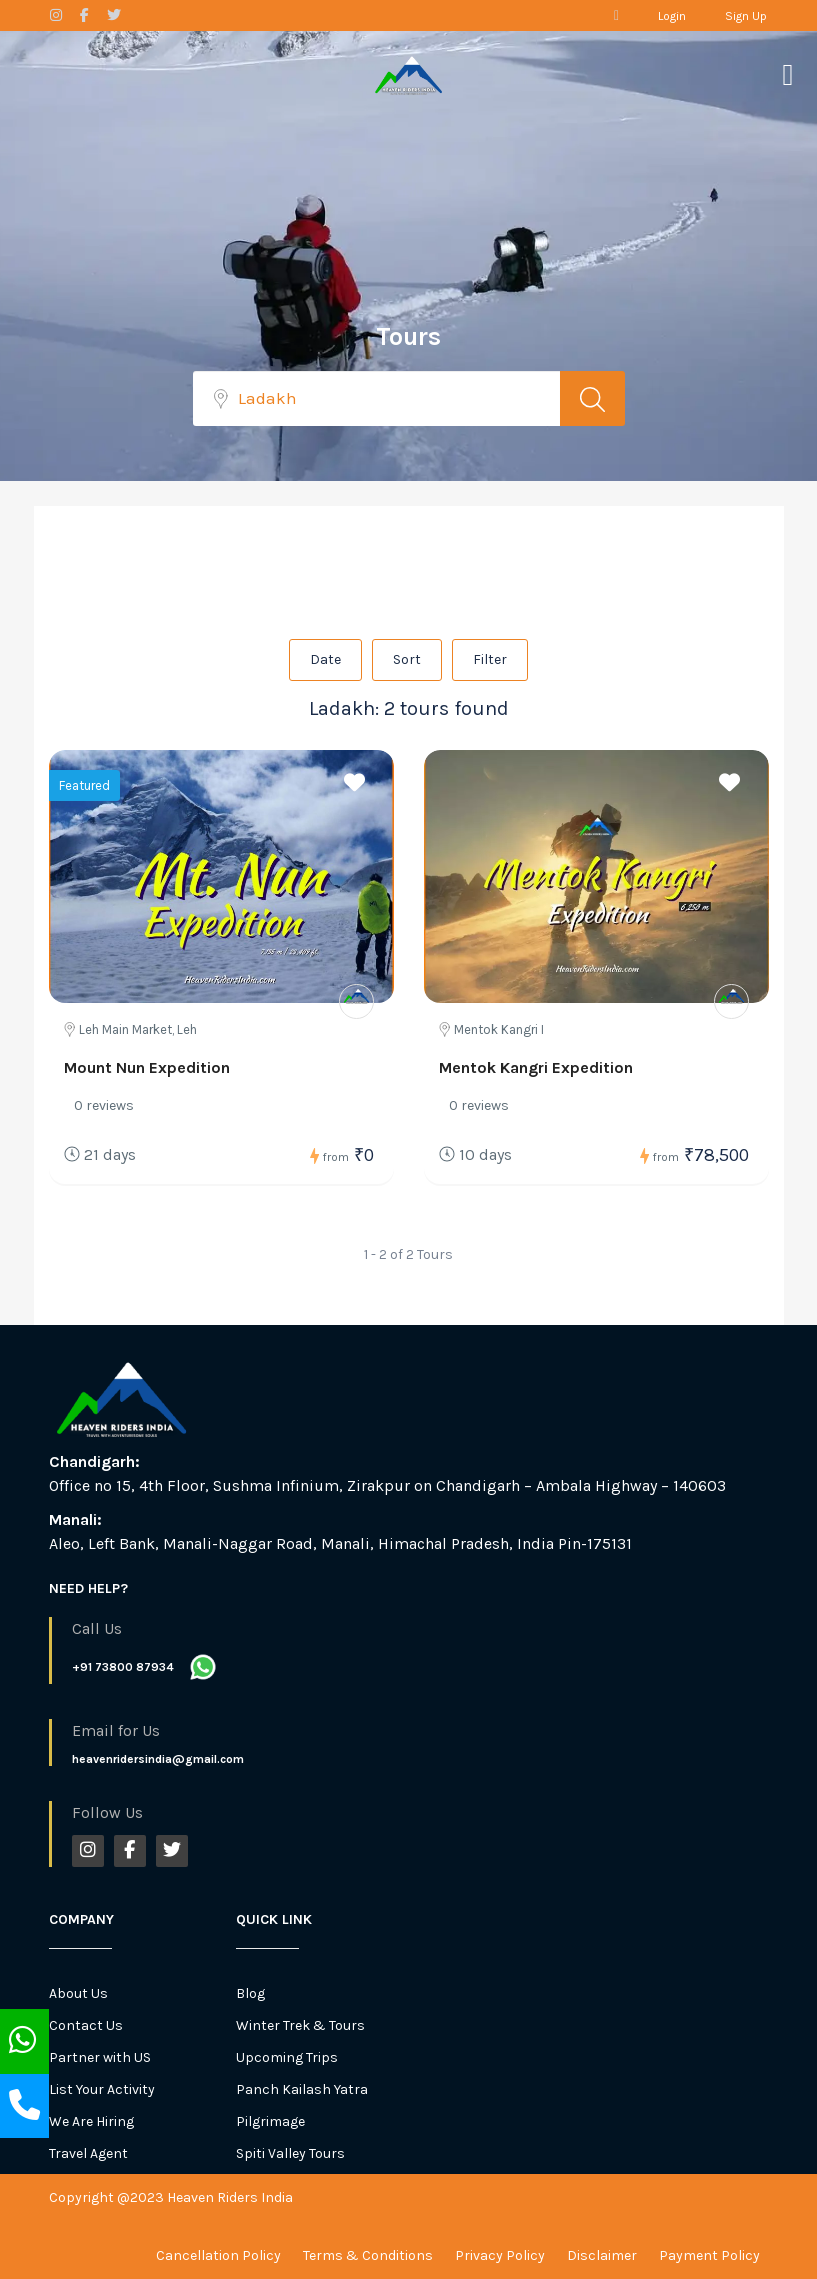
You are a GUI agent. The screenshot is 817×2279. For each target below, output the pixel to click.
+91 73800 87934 (123, 1667)
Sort (407, 659)
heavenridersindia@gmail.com (158, 1759)
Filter (490, 659)
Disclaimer (602, 2255)
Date (325, 659)
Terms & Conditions (368, 2255)
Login (672, 16)
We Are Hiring (91, 2121)
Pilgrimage (270, 2121)
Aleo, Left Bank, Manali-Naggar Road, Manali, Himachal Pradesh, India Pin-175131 (340, 1543)
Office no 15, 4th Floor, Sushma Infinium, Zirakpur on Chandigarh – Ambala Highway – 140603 (387, 1485)
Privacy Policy (500, 2255)
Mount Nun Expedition (147, 1067)
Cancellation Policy (218, 2255)
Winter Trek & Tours (300, 2025)
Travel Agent (88, 2153)
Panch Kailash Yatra (302, 2089)
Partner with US (100, 2057)
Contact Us (86, 2025)
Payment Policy (709, 2255)
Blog (250, 1993)
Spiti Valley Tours (290, 2153)
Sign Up (746, 16)
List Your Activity (102, 2089)
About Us (78, 1993)
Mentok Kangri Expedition (536, 1067)
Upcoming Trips (287, 2057)
